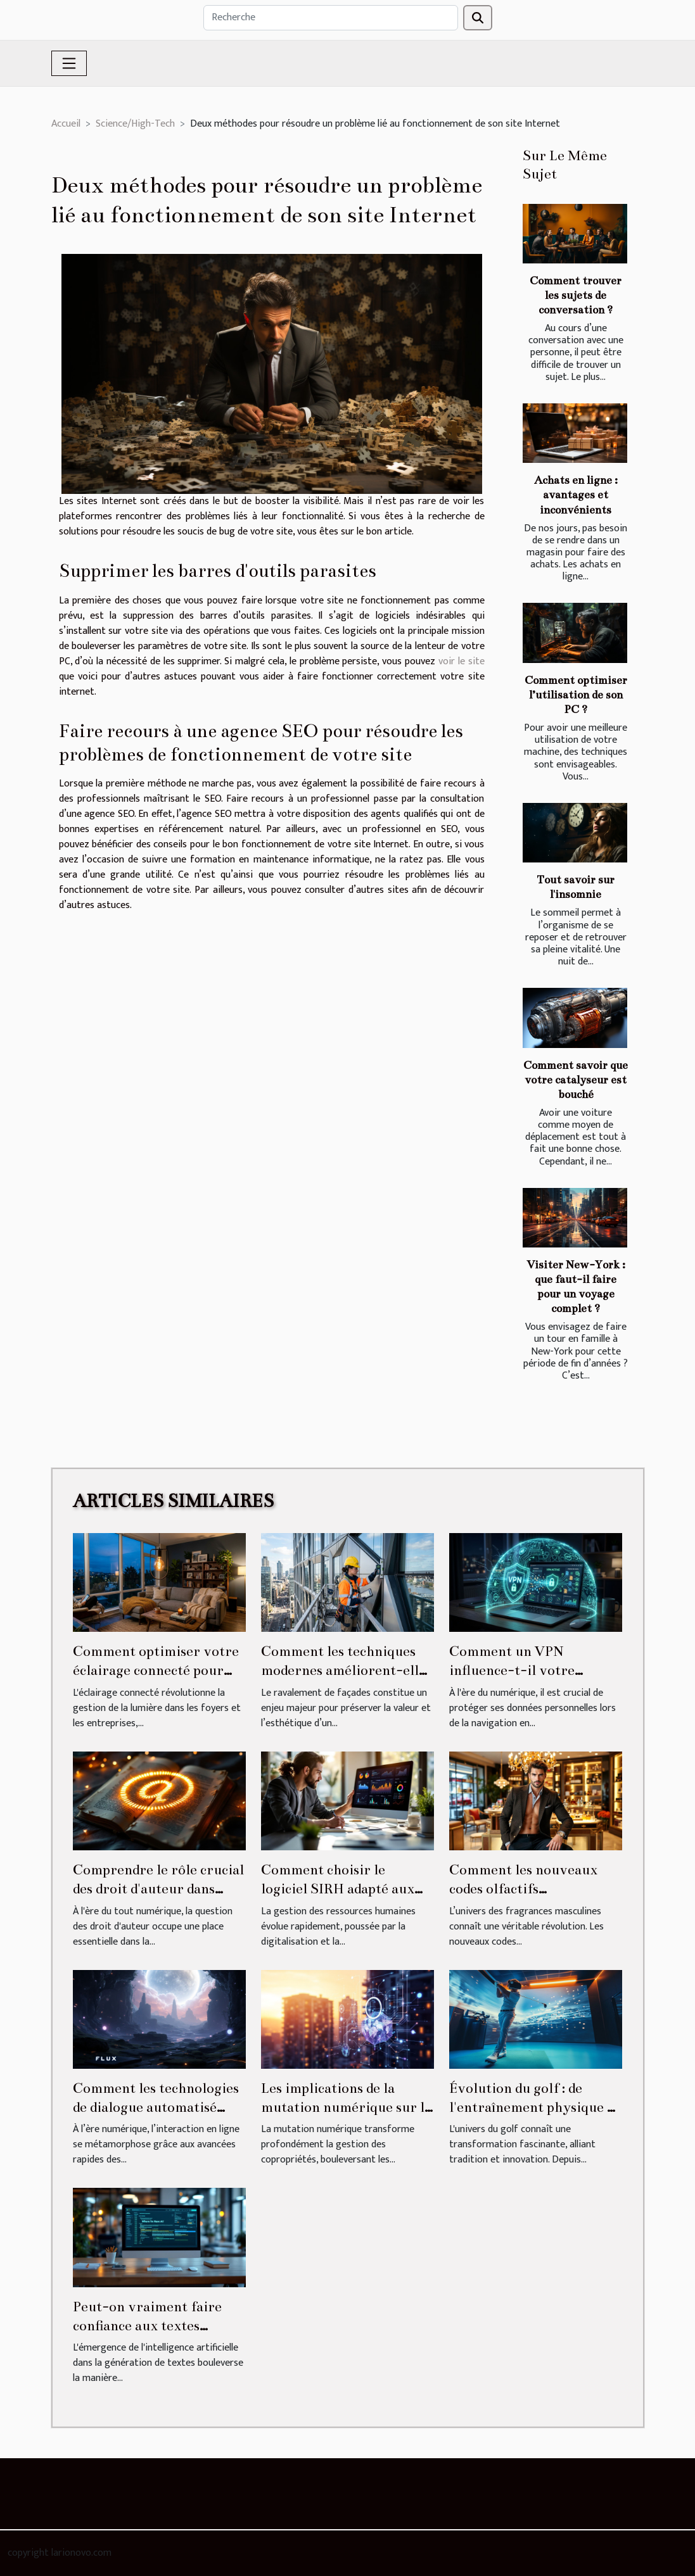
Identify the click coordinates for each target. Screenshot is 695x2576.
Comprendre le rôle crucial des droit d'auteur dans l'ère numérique (158, 1889)
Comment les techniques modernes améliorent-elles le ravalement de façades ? (346, 1670)
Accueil (65, 123)
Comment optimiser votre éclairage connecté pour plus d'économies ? (156, 1670)
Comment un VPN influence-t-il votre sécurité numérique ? (516, 1670)
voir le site (461, 661)
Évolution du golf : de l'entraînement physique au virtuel (535, 2107)
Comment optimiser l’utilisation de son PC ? (576, 695)
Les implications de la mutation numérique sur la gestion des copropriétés (346, 2107)
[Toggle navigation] (69, 63)
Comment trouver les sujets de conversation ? (576, 295)
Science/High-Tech (135, 123)
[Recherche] (330, 17)
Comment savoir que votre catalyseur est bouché (575, 1080)
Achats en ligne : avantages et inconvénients (576, 495)
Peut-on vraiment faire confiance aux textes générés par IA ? (147, 2326)
